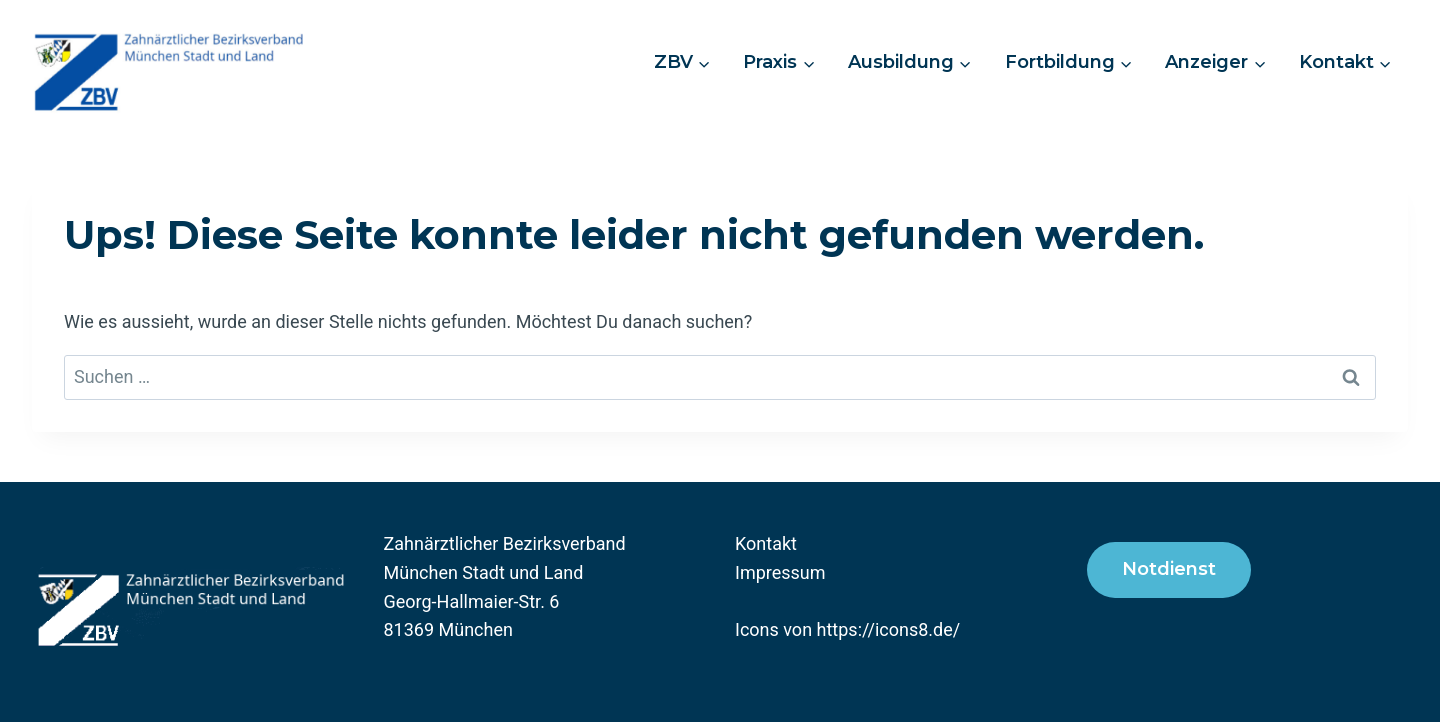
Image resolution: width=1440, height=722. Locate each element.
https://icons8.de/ (889, 629)
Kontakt (766, 543)
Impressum (780, 572)
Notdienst (1169, 569)
